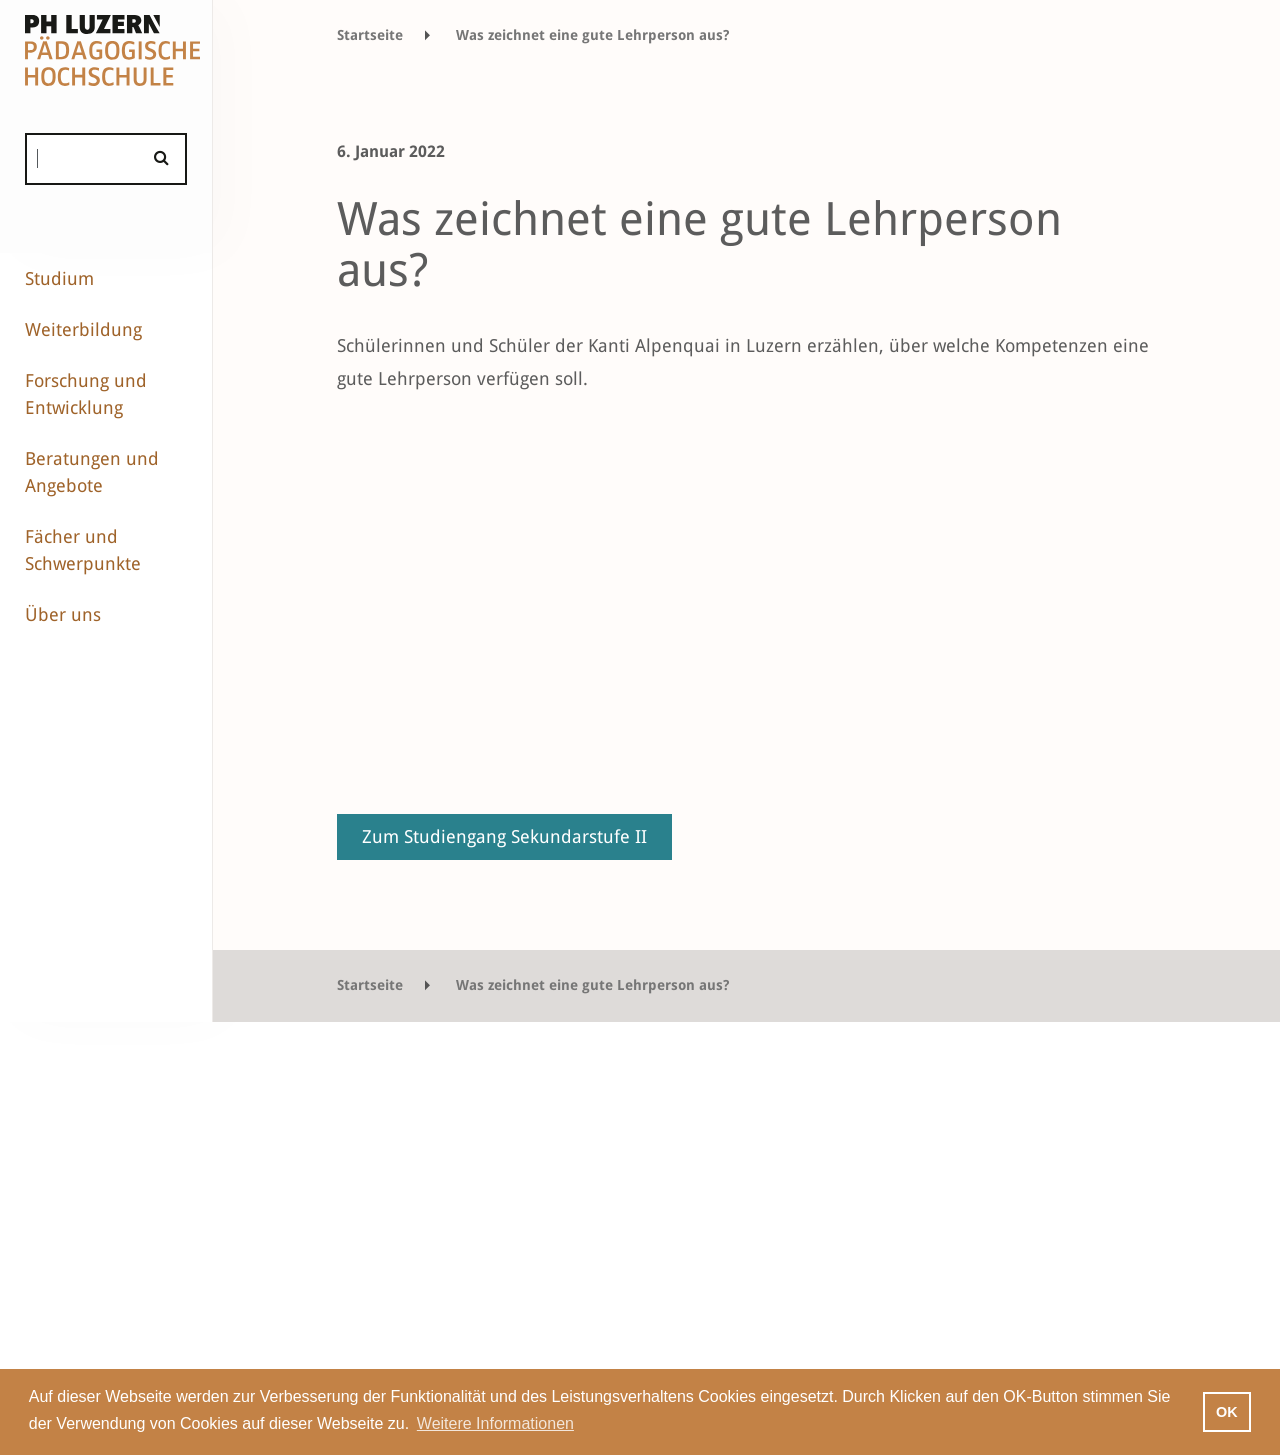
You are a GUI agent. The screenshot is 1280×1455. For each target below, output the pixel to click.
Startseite (370, 35)
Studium (59, 278)
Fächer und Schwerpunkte (83, 550)
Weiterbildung (83, 329)
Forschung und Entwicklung (86, 394)
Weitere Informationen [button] (495, 1423)
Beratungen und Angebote (92, 472)
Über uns (63, 614)
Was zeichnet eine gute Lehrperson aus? (592, 35)
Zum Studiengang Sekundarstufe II (504, 836)
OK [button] (1227, 1412)
